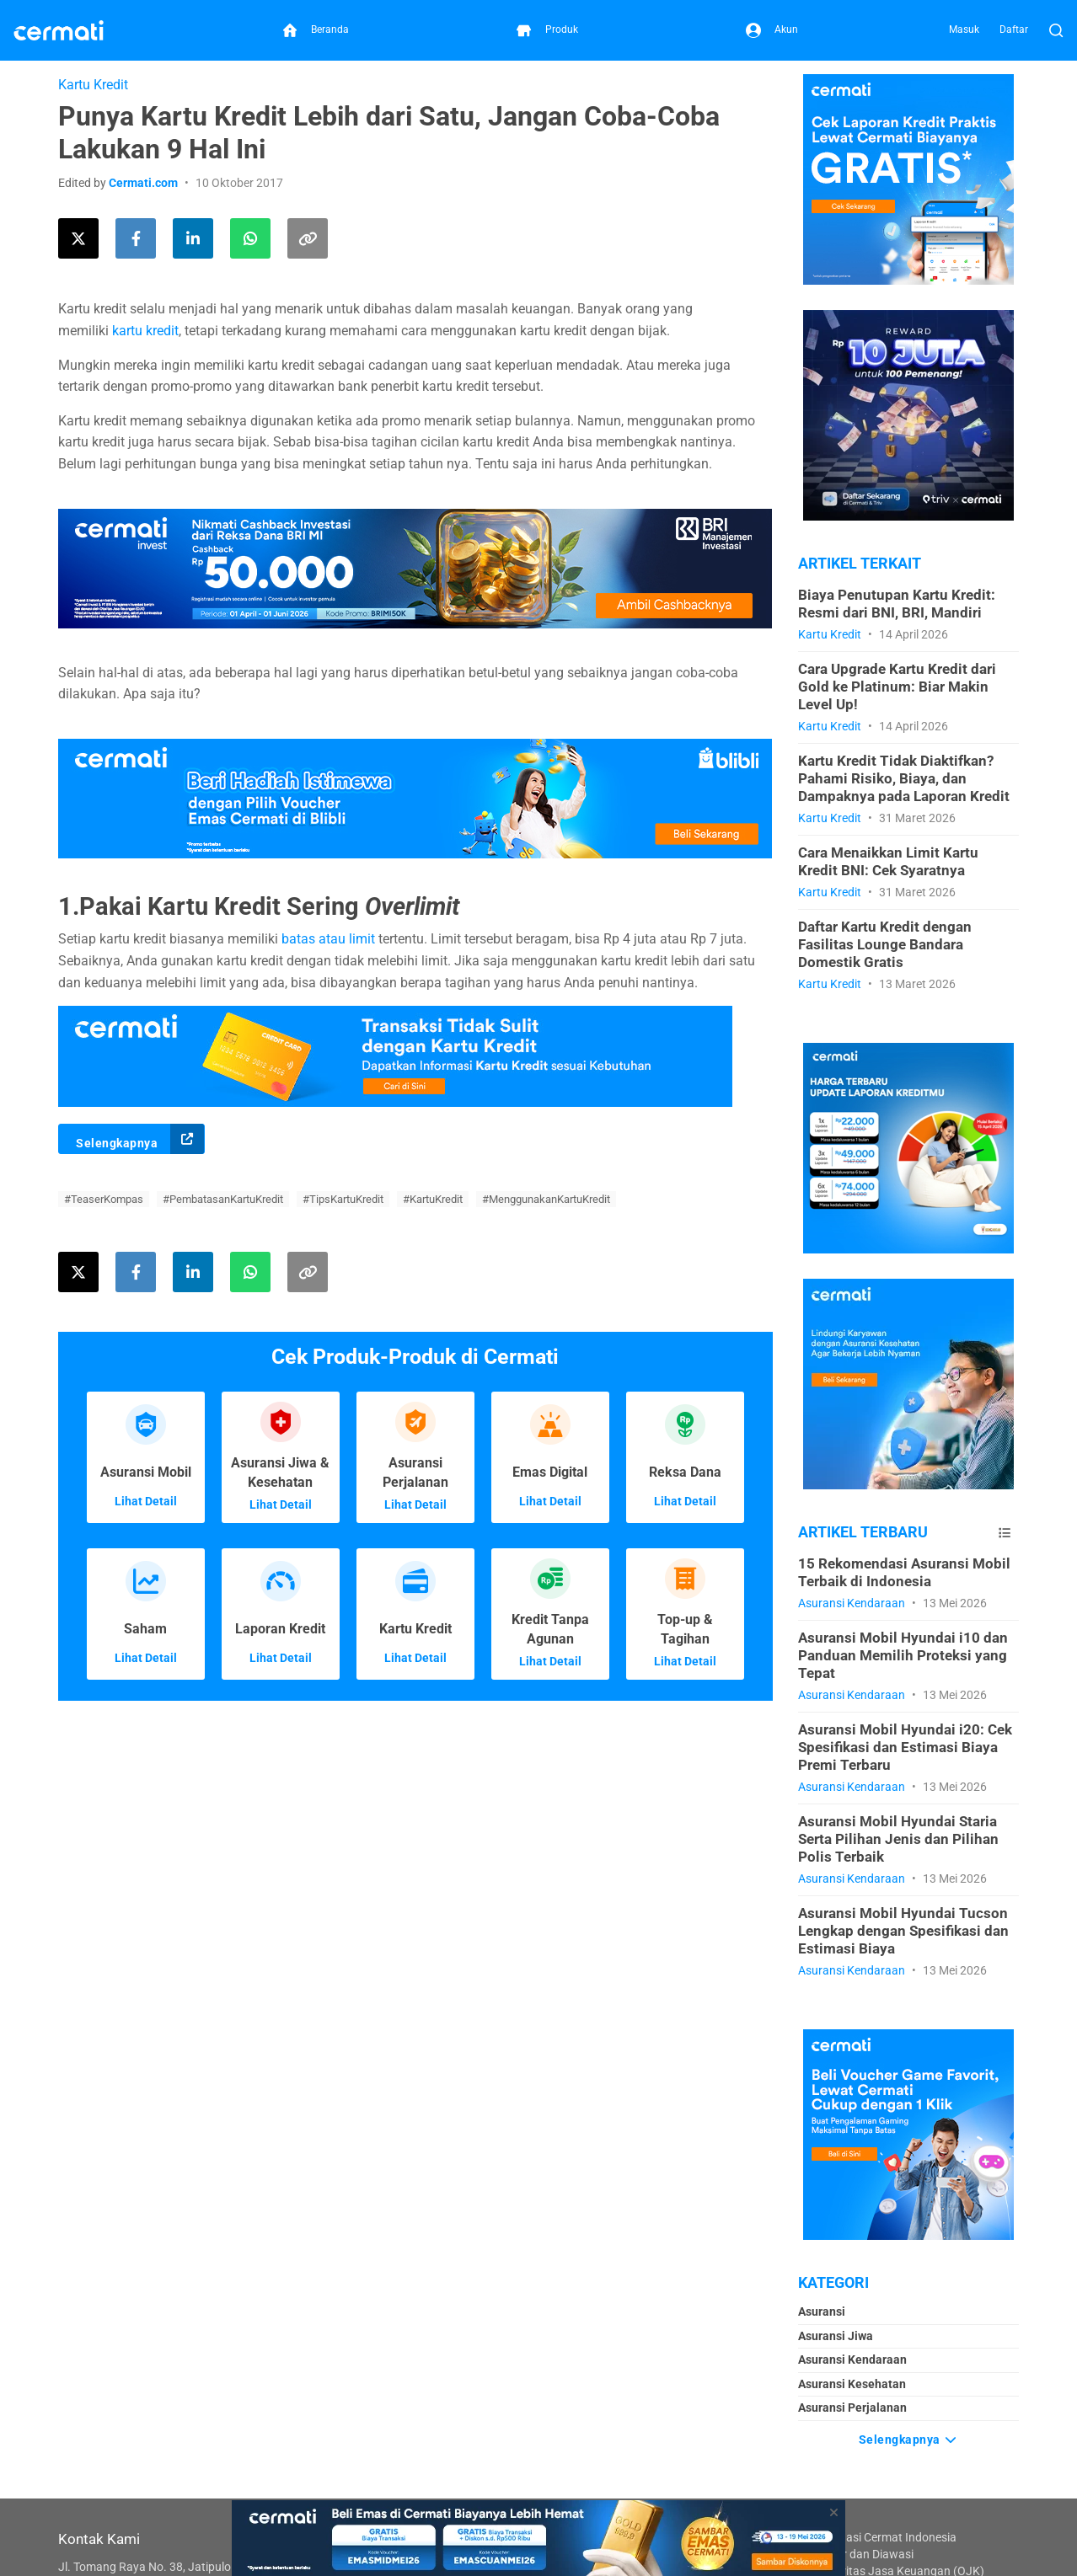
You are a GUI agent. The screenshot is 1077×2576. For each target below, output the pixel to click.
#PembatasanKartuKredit (223, 1199)
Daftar (1013, 29)
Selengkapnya (140, 1139)
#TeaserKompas (103, 1199)
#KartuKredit (433, 1199)
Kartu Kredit (93, 85)
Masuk (964, 29)
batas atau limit (328, 939)
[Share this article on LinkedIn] (193, 238)
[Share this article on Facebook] (135, 238)
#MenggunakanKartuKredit (546, 1199)
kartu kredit (145, 331)
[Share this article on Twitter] (78, 238)
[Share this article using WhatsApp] (250, 238)
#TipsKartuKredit (343, 1199)
